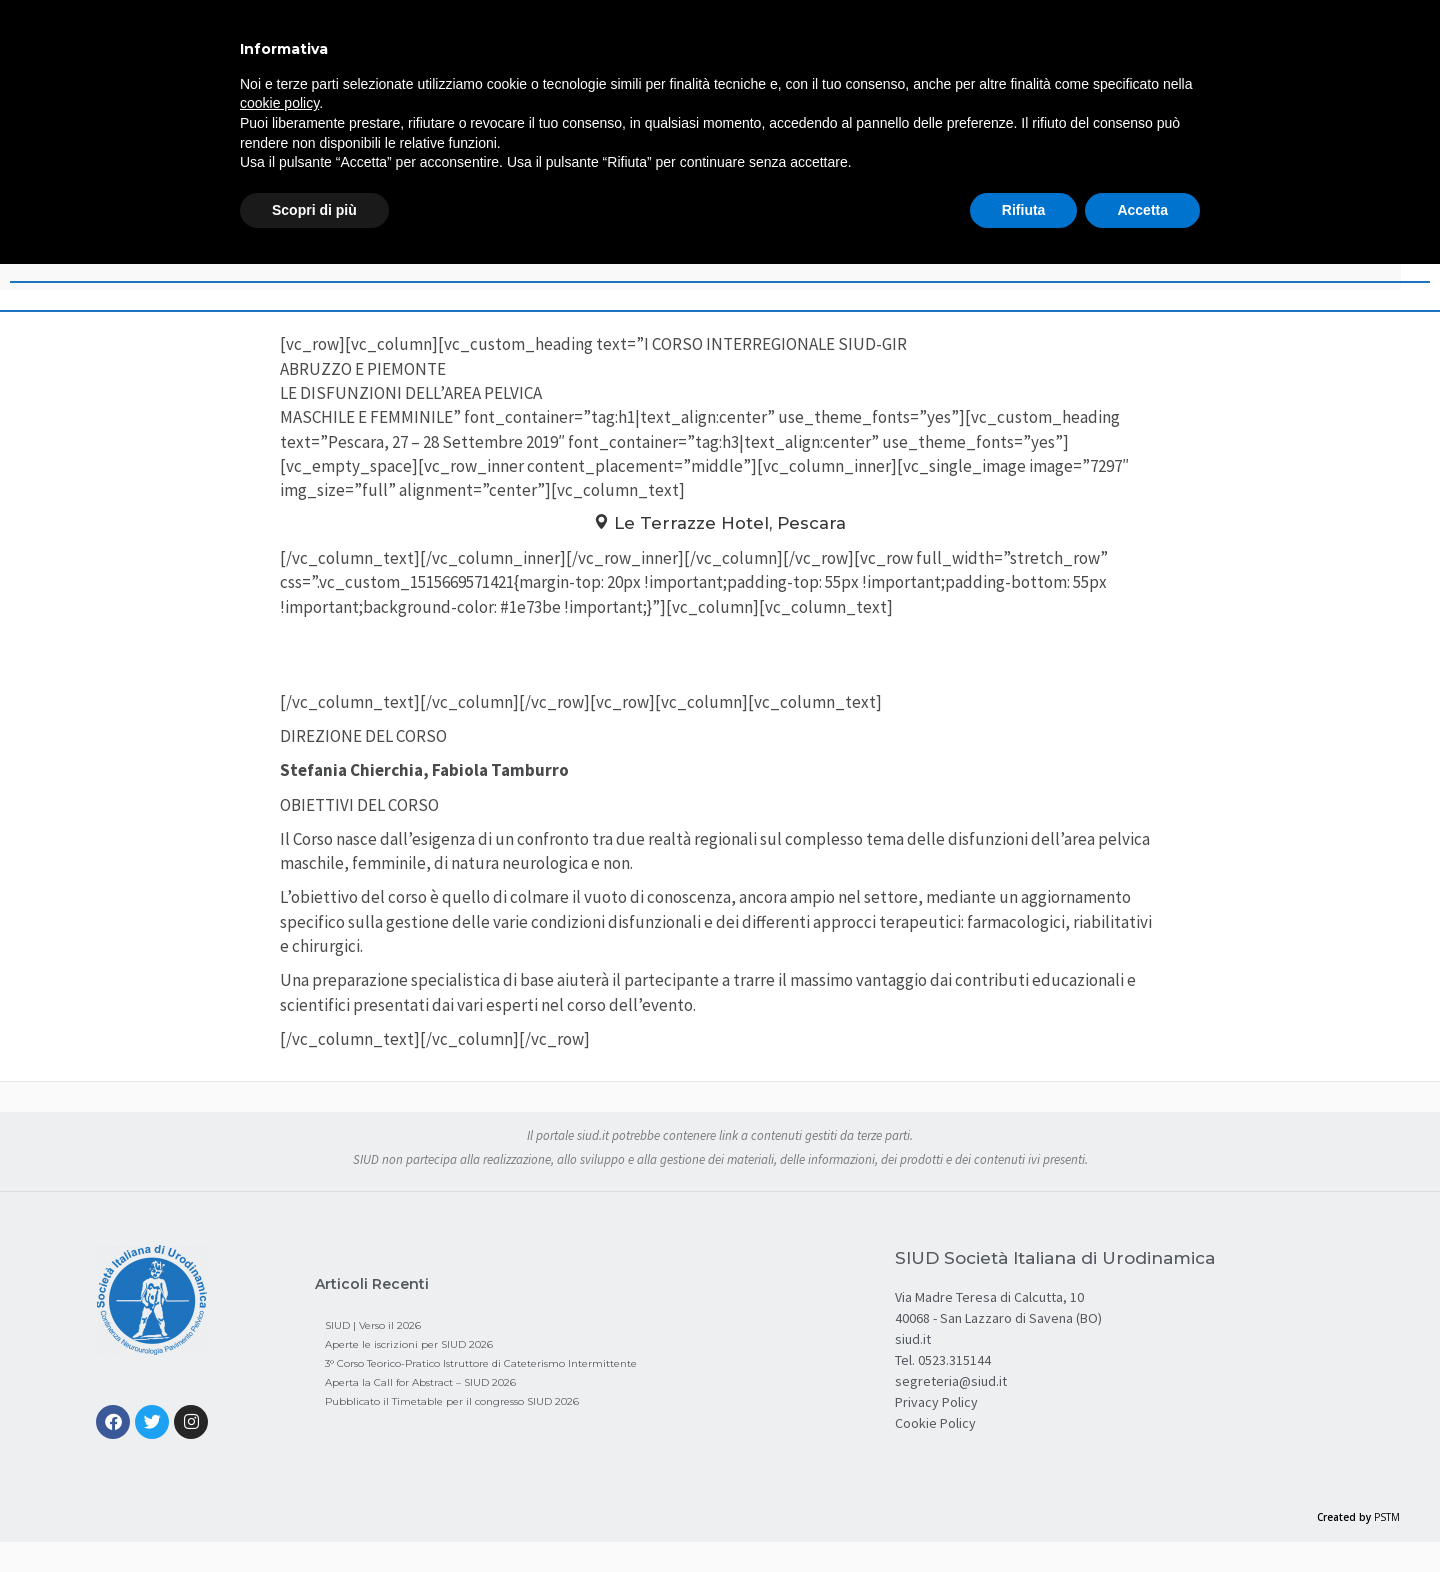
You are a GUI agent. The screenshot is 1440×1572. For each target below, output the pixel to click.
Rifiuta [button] (1024, 210)
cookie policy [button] (279, 103)
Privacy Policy (936, 1402)
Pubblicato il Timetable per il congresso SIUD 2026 (452, 1401)
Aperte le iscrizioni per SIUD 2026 (409, 1344)
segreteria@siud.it (951, 1381)
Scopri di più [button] (314, 210)
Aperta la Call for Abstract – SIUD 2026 (420, 1382)
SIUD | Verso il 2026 (373, 1325)
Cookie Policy (935, 1423)
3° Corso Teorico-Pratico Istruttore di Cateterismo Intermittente (481, 1363)
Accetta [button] (1142, 210)
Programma (720, 657)
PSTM (1387, 1517)
